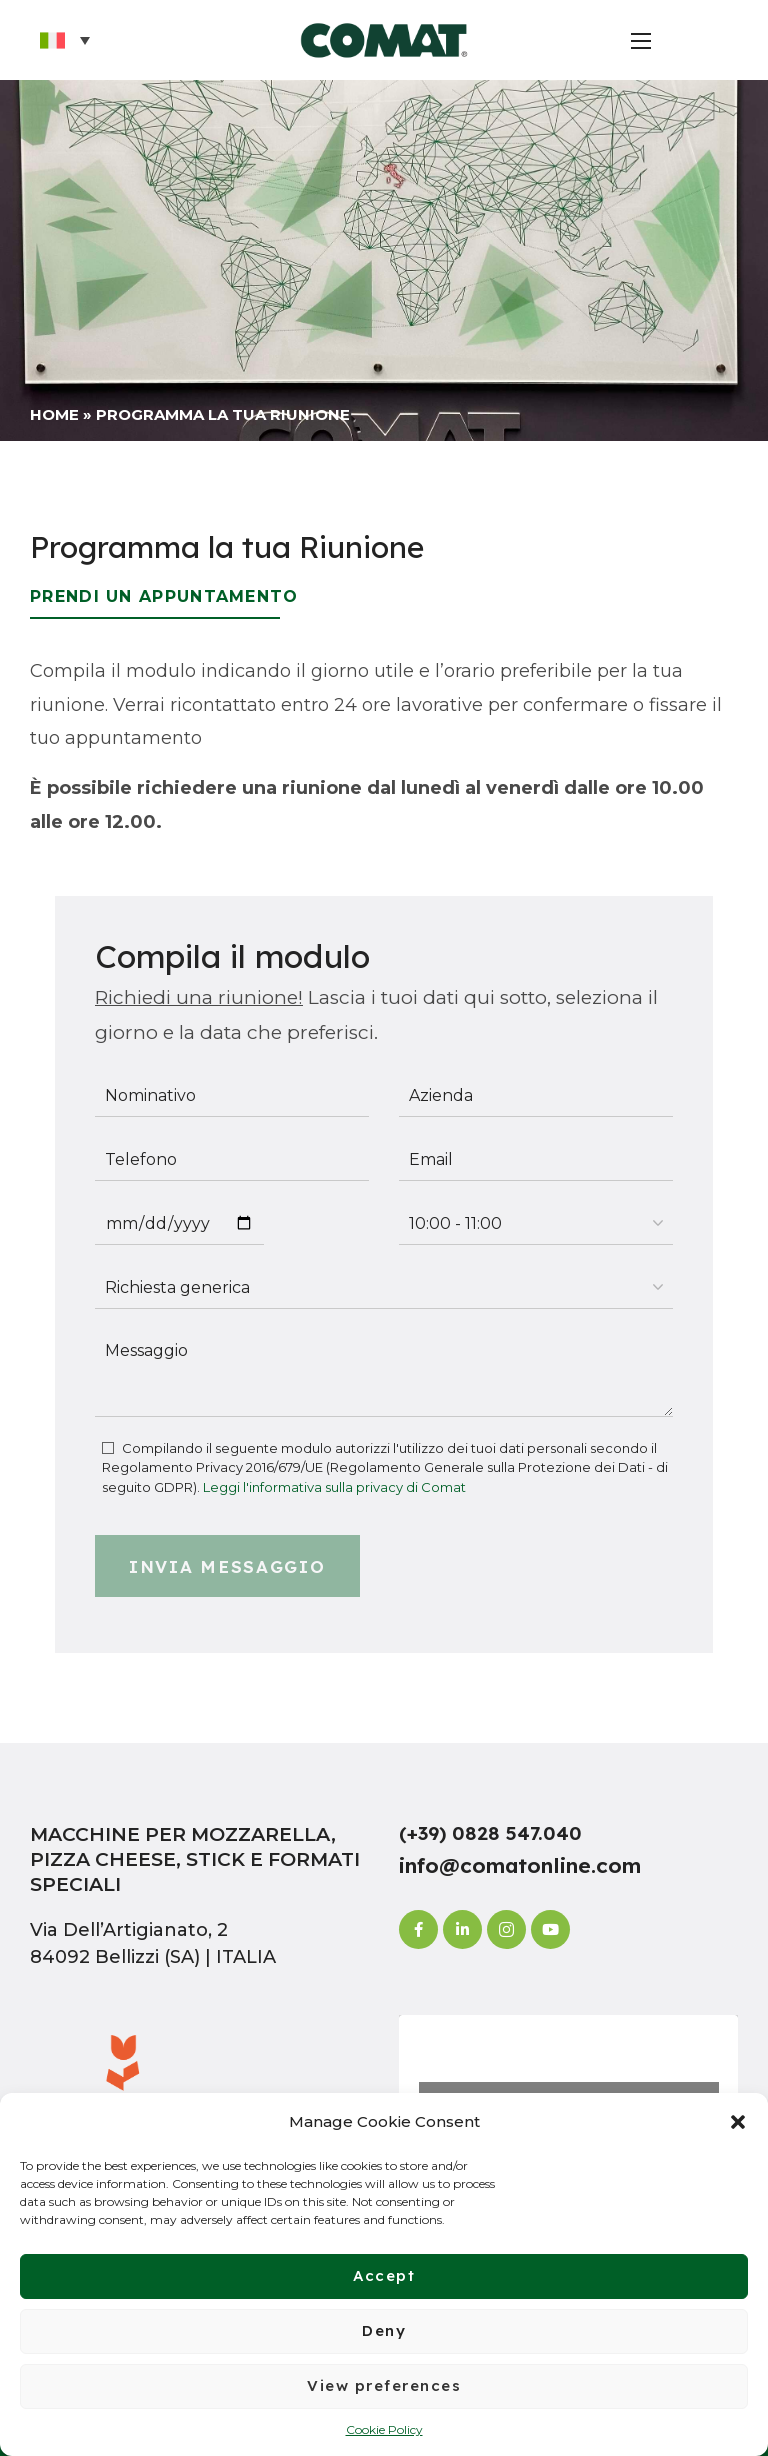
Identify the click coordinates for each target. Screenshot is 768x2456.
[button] (738, 2122)
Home (54, 414)
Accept (384, 2275)
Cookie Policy (384, 2429)
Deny (384, 2330)
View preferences (384, 2385)
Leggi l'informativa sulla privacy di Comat (334, 1487)
